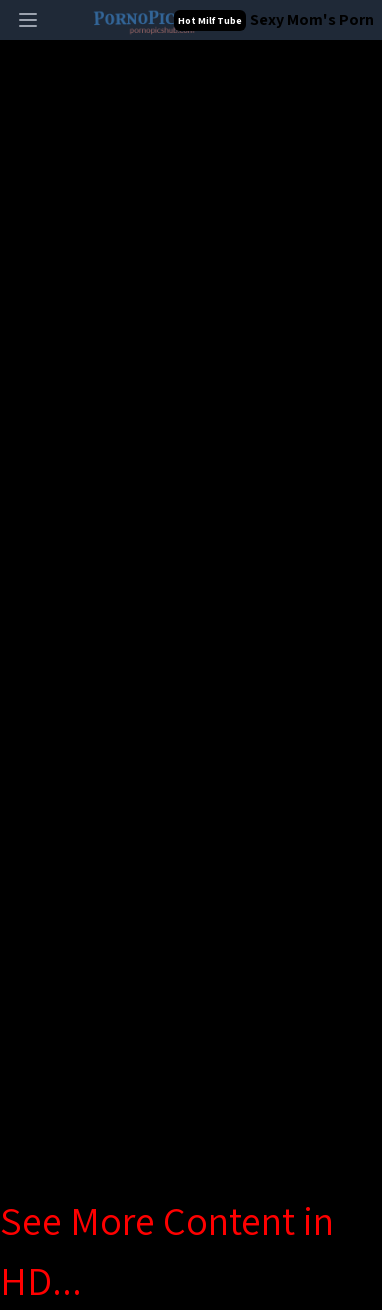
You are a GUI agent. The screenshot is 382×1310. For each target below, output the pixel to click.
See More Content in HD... (167, 1250)
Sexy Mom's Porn (312, 19)
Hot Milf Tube (210, 20)
